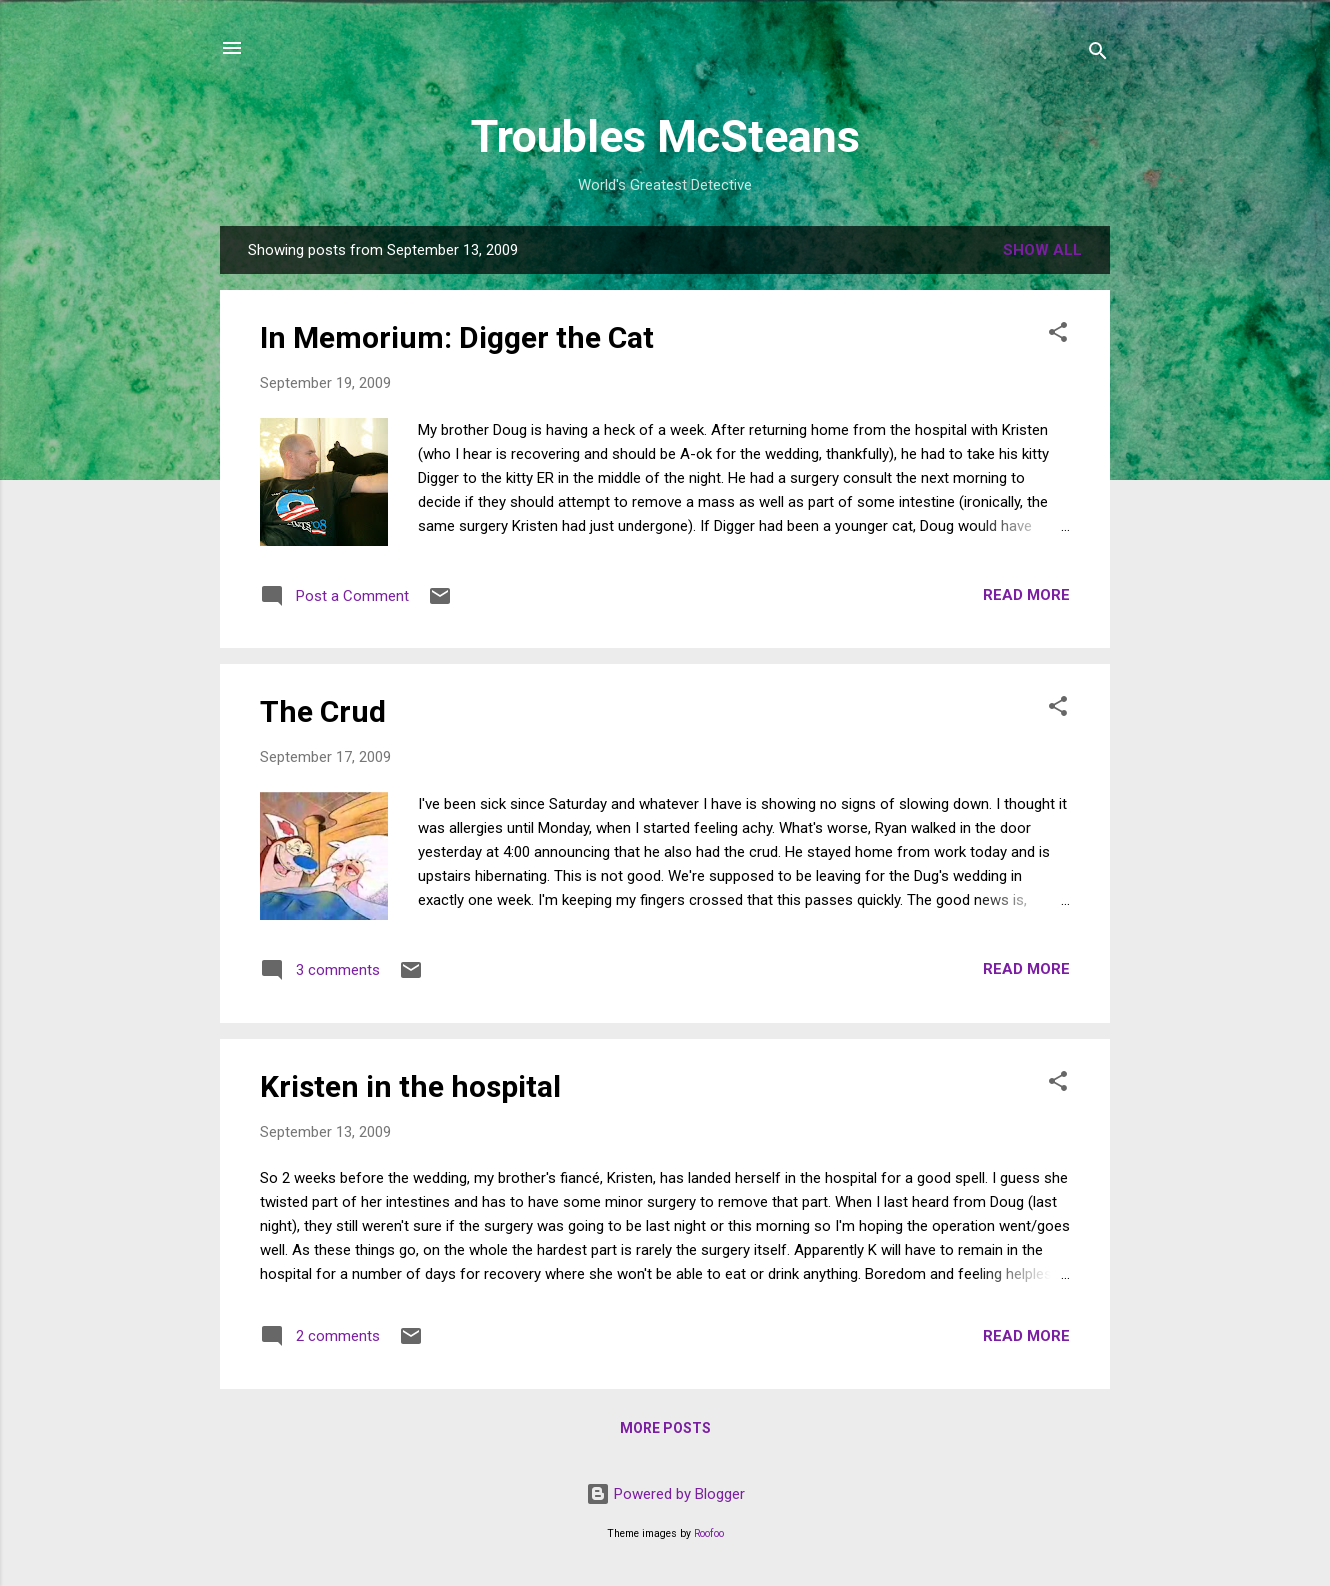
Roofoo (709, 1533)
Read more (1026, 595)
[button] (1058, 335)
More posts (665, 1428)
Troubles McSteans (665, 136)
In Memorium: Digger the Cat (457, 337)
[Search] (1098, 54)
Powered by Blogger (665, 1494)
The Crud (323, 711)
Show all (1042, 250)
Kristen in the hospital (410, 1086)
